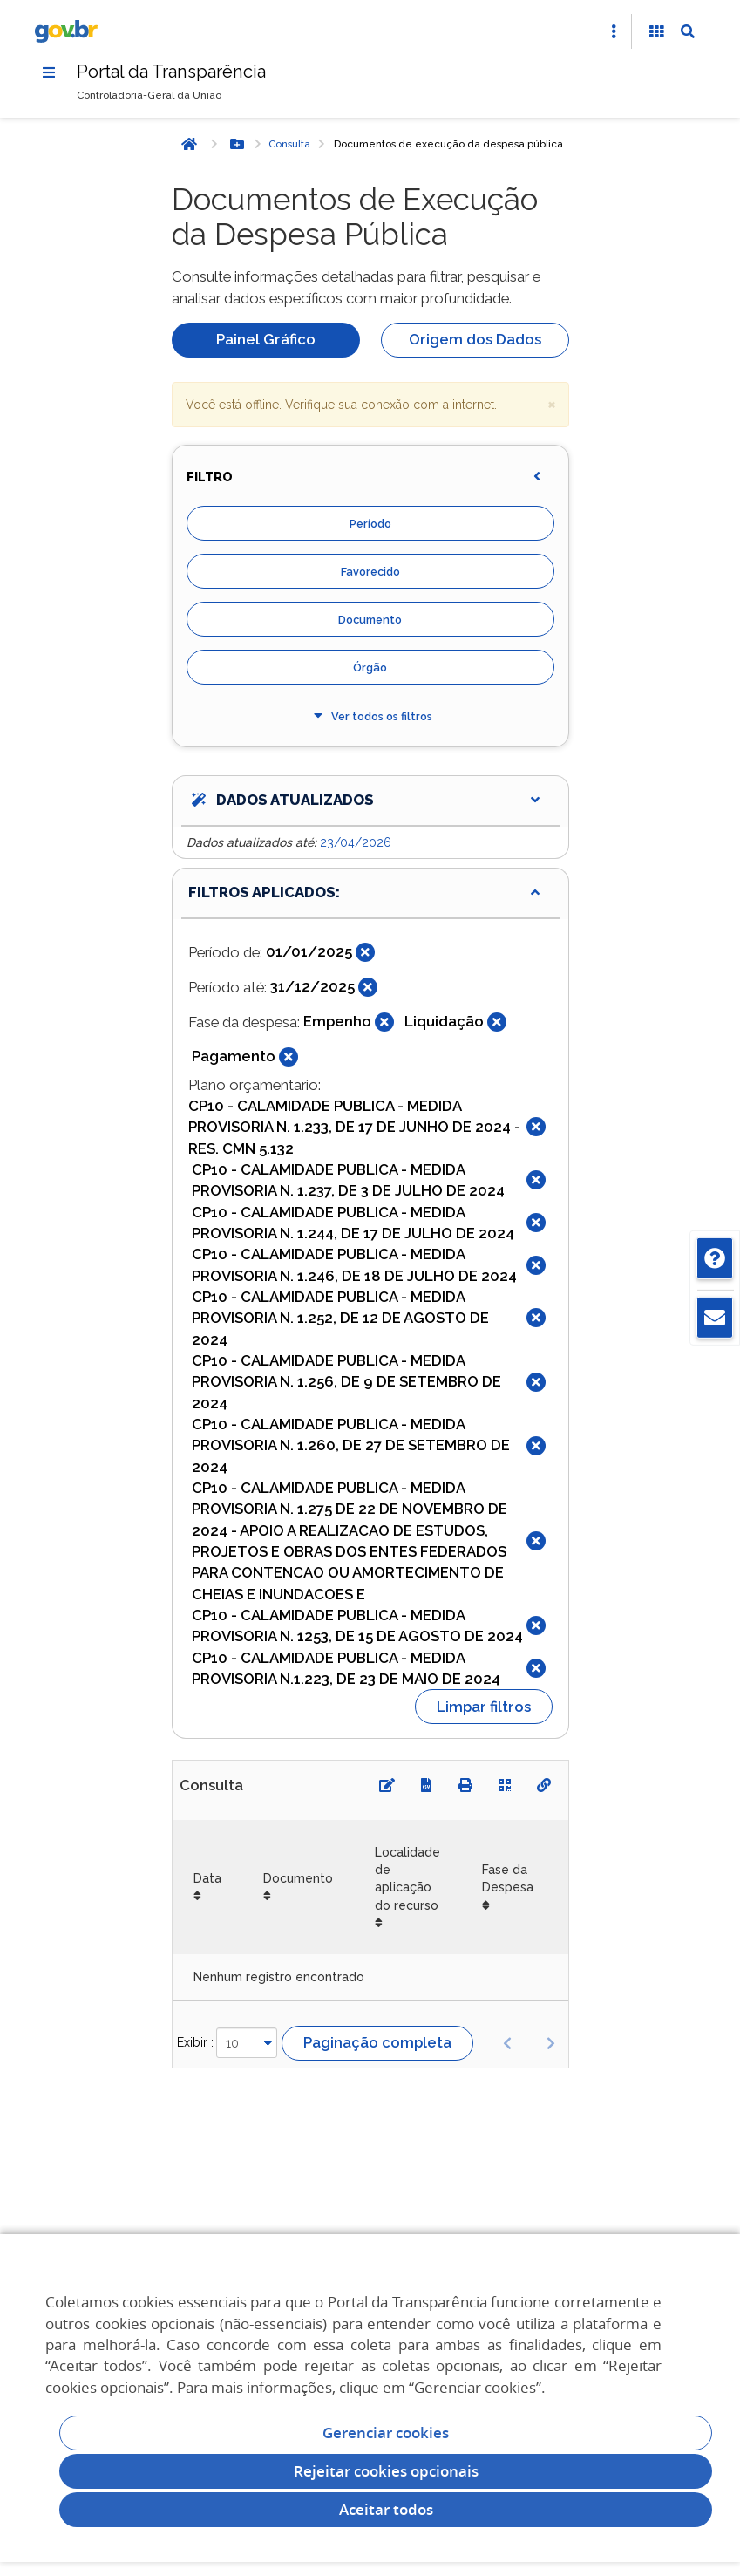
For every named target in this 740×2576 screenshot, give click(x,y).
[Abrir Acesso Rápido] (614, 31)
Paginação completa (377, 2042)
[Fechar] (365, 952)
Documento (370, 619)
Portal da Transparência (171, 71)
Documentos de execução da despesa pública (448, 144)
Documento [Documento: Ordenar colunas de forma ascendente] (298, 1878)
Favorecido (370, 571)
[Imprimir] (465, 1785)
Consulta (289, 144)
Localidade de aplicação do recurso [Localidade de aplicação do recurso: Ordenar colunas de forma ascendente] (407, 1878)
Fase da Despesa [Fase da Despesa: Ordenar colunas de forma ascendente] (507, 1878)
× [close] (551, 403)
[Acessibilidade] (656, 31)
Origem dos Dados (475, 339)
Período (370, 523)
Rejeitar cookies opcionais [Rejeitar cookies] (386, 2471)
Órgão (370, 667)
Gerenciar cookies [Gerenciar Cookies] (385, 2433)
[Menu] (49, 72)
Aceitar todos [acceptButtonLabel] (386, 2509)
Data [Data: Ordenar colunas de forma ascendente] (207, 1878)
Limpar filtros (484, 1706)
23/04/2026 (355, 842)
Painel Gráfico (266, 339)
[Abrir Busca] (687, 31)
